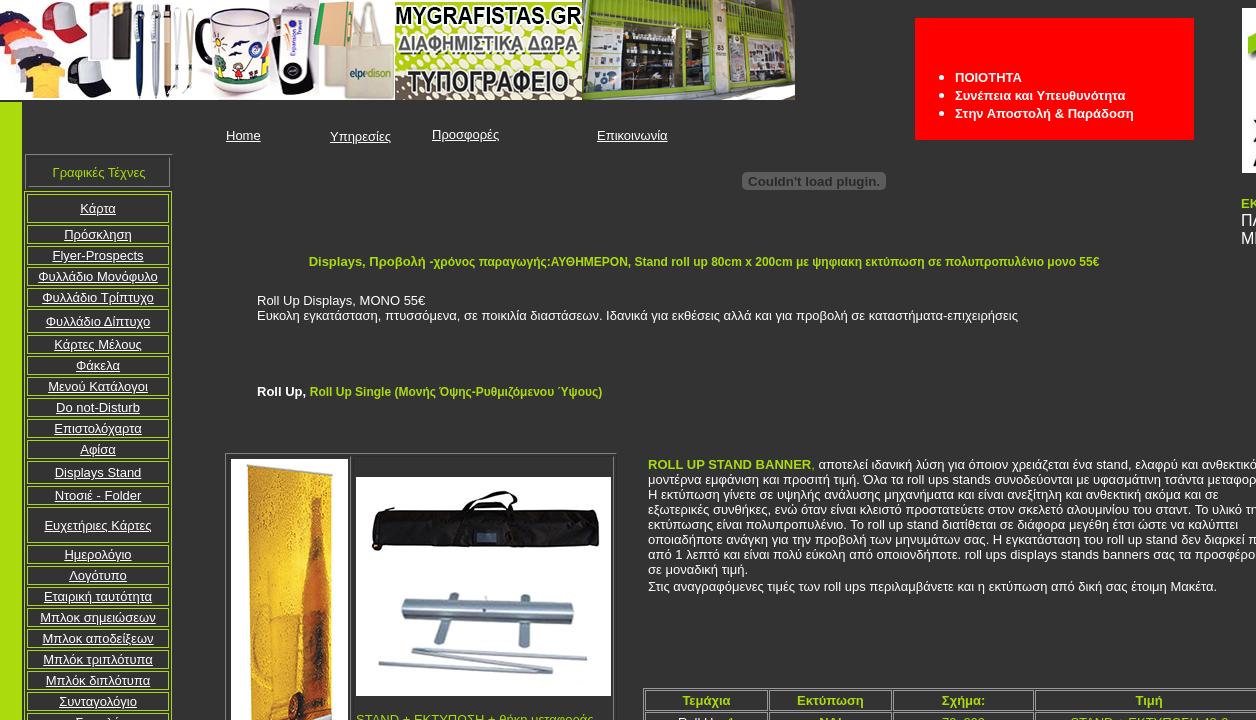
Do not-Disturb (98, 407)
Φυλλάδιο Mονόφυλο (98, 276)
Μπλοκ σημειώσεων (98, 617)
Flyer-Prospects (97, 255)
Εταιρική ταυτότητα (98, 596)
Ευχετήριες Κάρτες (97, 525)
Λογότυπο (98, 575)
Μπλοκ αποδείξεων (97, 638)
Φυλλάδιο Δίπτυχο (98, 321)
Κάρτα (98, 208)
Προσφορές (465, 134)
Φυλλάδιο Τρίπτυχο (98, 297)
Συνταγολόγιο (98, 701)
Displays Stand (98, 472)
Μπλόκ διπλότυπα (98, 680)
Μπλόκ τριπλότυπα (98, 659)
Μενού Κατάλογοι (98, 386)
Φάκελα (98, 365)
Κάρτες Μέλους (98, 344)
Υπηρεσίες (360, 136)
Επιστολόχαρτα (97, 428)
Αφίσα (98, 449)
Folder (98, 495)
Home (243, 135)
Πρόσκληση (98, 234)
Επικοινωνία (632, 135)
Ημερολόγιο (97, 554)
